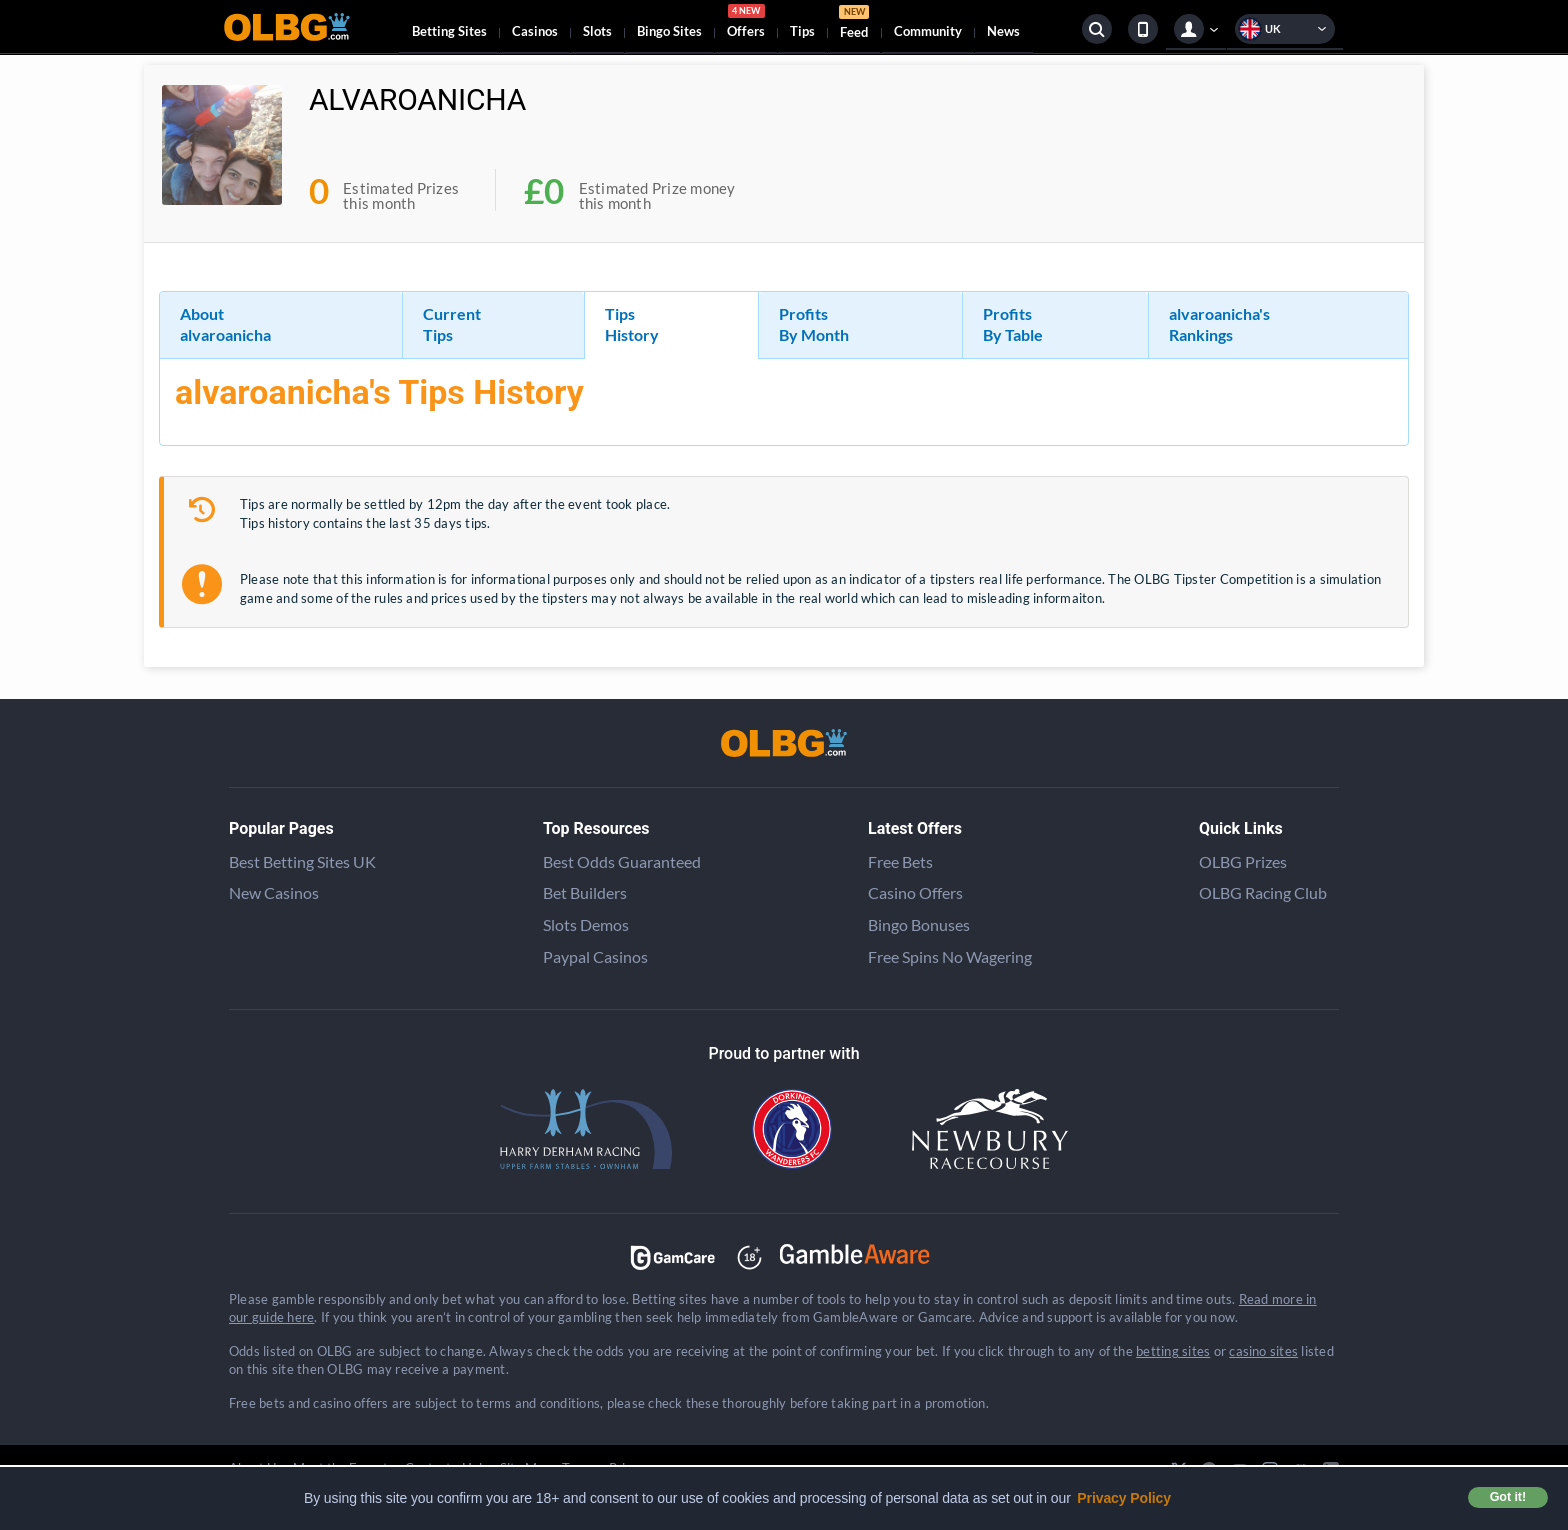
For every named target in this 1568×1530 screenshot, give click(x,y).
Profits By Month (814, 324)
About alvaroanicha (225, 324)
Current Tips (452, 324)
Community (928, 31)
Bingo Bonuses (919, 924)
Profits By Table (1013, 324)
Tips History (632, 324)
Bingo (669, 31)
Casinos (535, 31)
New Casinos (274, 892)
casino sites (1263, 1351)
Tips (802, 31)
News (1003, 31)
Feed (854, 24)
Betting (449, 31)
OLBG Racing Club (1263, 892)
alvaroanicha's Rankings (1219, 324)
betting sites (1173, 1351)
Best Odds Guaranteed (622, 861)
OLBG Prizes (1243, 861)
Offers (746, 24)
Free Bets (900, 861)
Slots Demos (586, 924)
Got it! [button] (1508, 1497)
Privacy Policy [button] (1124, 1498)
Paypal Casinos (595, 956)
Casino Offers (915, 892)
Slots (597, 31)
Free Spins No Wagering (950, 956)
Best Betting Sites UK (302, 861)
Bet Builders (585, 892)
